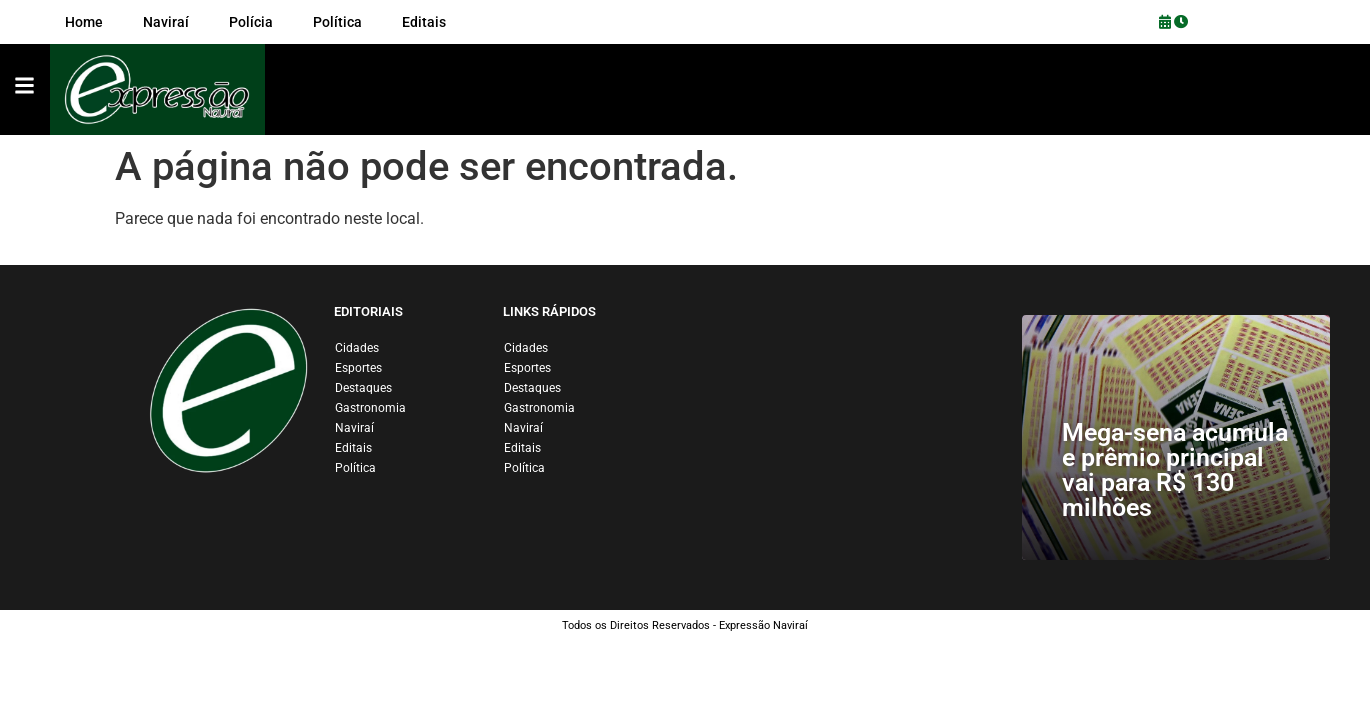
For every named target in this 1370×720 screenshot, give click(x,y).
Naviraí (354, 428)
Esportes (358, 368)
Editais (353, 448)
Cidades (357, 348)
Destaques (363, 388)
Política (355, 468)
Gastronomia (370, 408)
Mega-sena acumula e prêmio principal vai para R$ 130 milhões (1175, 470)
